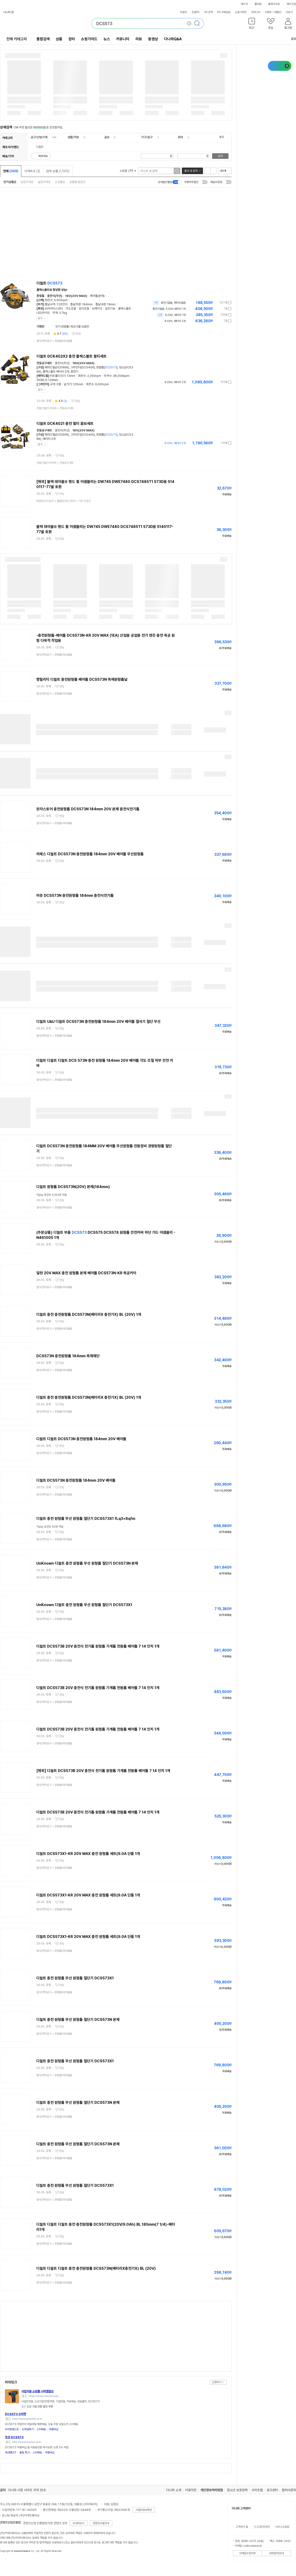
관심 (78, 333)
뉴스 (107, 39)
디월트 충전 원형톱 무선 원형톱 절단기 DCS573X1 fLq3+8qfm (85, 1518)
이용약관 (190, 2490)
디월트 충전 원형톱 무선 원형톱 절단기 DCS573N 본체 (78, 2019)
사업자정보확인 (143, 2510)
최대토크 (42, 380)
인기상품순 (10, 182)
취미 (180, 137)
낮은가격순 (27, 182)
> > (63, 501)
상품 (59, 39)
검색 (220, 156)
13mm (71, 376)
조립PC (195, 12)
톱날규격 (50, 304)
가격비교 (32, 171)
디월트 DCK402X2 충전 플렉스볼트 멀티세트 (72, 356)
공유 (290, 39)
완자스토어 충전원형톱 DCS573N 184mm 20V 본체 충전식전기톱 (87, 809)
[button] (251, 24)
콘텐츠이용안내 (101, 2523)
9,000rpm (102, 384)
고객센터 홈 (242, 2526)
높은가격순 (44, 182)
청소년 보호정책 (237, 2490)
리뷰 (138, 39)
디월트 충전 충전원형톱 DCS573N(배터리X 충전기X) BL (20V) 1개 (88, 1314)
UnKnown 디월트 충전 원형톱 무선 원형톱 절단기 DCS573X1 (84, 1605)
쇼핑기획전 (241, 12)
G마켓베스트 (12, 2429)
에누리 (244, 4)
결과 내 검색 (190, 170)
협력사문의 (289, 2490)
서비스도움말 (282, 2526)
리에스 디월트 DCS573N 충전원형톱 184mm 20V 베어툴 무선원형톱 (90, 854)
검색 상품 (57, 171)
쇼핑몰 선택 (128, 170)
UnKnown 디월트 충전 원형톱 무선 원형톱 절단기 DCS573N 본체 (87, 1563)
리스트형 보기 (207, 171)
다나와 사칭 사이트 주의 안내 (26, 2490)
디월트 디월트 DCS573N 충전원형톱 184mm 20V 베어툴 (81, 1439)
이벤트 (268, 12)
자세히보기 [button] (78, 2523)
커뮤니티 (255, 12)
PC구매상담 (223, 12)
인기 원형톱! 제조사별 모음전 (72, 326)
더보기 (291, 12)
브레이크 (97, 308)
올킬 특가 (24, 2452)
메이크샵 (291, 4)
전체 (10, 171)
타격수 (108, 376)
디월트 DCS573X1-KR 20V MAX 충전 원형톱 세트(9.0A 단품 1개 (88, 1853)
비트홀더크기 (57, 376)
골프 (106, 137)
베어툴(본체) (97, 296)
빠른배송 (43, 156)
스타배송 (41, 2429)
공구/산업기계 (39, 137)
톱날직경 (75, 304)
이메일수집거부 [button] (247, 2553)
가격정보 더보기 (215, 302)
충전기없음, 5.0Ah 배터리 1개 (169, 308)
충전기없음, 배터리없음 (173, 302)
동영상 (153, 39)
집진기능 (110, 308)
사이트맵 (257, 2490)
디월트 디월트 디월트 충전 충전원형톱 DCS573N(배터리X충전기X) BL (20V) (96, 2268)
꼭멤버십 (53, 2429)
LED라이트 (43, 312)
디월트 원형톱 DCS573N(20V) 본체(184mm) (73, 1187)
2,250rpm (94, 376)
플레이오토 (274, 4)
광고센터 (272, 2490)
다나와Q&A (173, 39)
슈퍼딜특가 (28, 2429)
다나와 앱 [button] (9, 12)
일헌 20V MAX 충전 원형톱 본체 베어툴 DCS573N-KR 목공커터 (86, 1273)
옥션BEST (10, 2452)
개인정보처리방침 (211, 2490)
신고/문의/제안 (262, 2526)
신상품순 (60, 182)
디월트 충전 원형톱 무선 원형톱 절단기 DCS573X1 (75, 1978)
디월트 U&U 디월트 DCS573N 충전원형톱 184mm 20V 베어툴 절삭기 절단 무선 (98, 1021)
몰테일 (258, 4)
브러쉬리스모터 (54, 308)
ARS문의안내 (276, 2553)
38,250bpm (121, 376)
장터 (71, 39)
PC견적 (208, 12)
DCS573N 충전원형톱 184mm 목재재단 (68, 1356)
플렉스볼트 (124, 308)
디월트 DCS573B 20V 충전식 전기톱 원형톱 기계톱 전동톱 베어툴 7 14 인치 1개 (97, 1646)
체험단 (277, 12)
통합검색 (43, 39)
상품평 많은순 (77, 182)
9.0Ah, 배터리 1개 (175, 315)
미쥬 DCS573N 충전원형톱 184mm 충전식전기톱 (75, 895)
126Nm (53, 380)
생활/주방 (73, 137)
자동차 (183, 12)
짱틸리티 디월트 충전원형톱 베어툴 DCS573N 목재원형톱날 (81, 679)
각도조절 (71, 308)
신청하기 (216, 2382)
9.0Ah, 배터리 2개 (175, 321)
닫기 (40, 318)
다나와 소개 (173, 2490)
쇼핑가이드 (89, 39)
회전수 (48, 300)
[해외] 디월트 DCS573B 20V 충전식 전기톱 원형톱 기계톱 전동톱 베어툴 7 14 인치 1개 (103, 1770)
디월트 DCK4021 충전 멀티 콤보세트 (65, 423)
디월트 (49, 283)
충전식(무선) (62, 363)
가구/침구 (147, 137)
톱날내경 (100, 304)
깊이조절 (84, 308)
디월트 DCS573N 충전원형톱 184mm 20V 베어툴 (76, 1480)
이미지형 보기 (214, 171)
